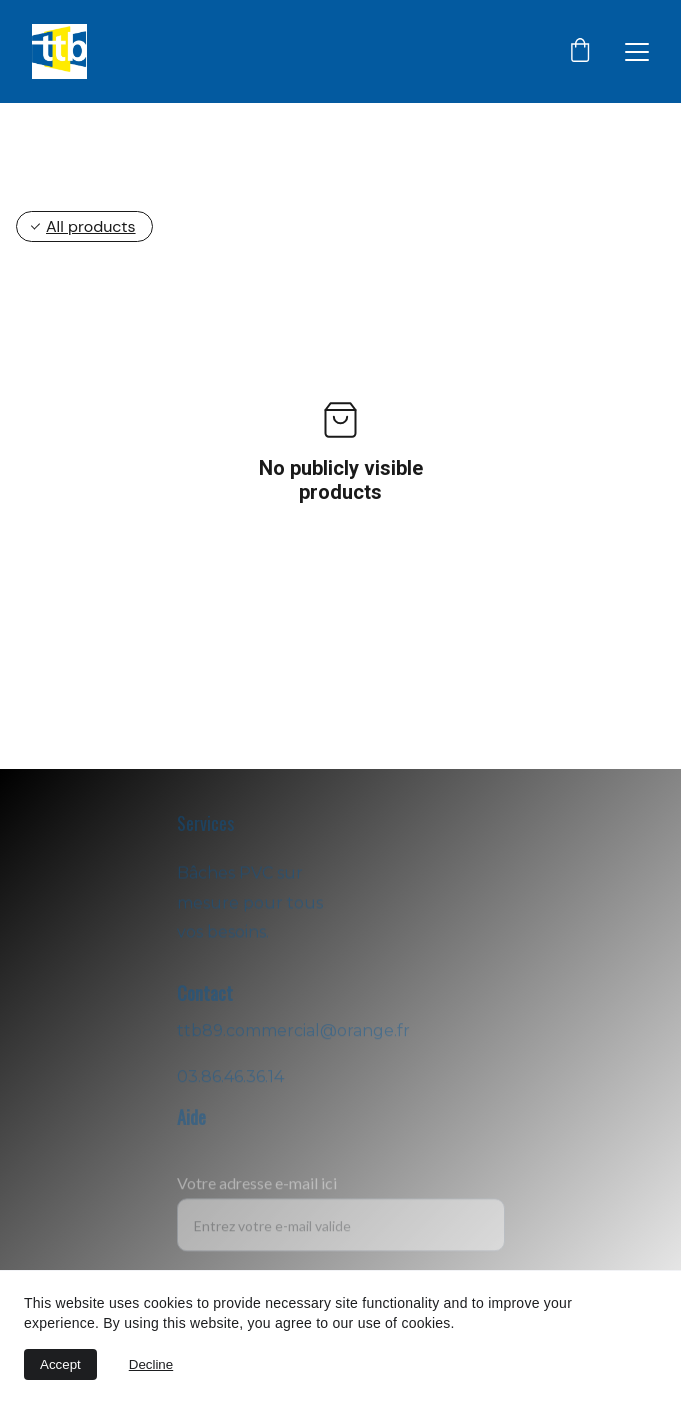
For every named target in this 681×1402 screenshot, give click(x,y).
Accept (60, 1364)
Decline (151, 1364)
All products (91, 226)
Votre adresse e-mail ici (257, 1192)
